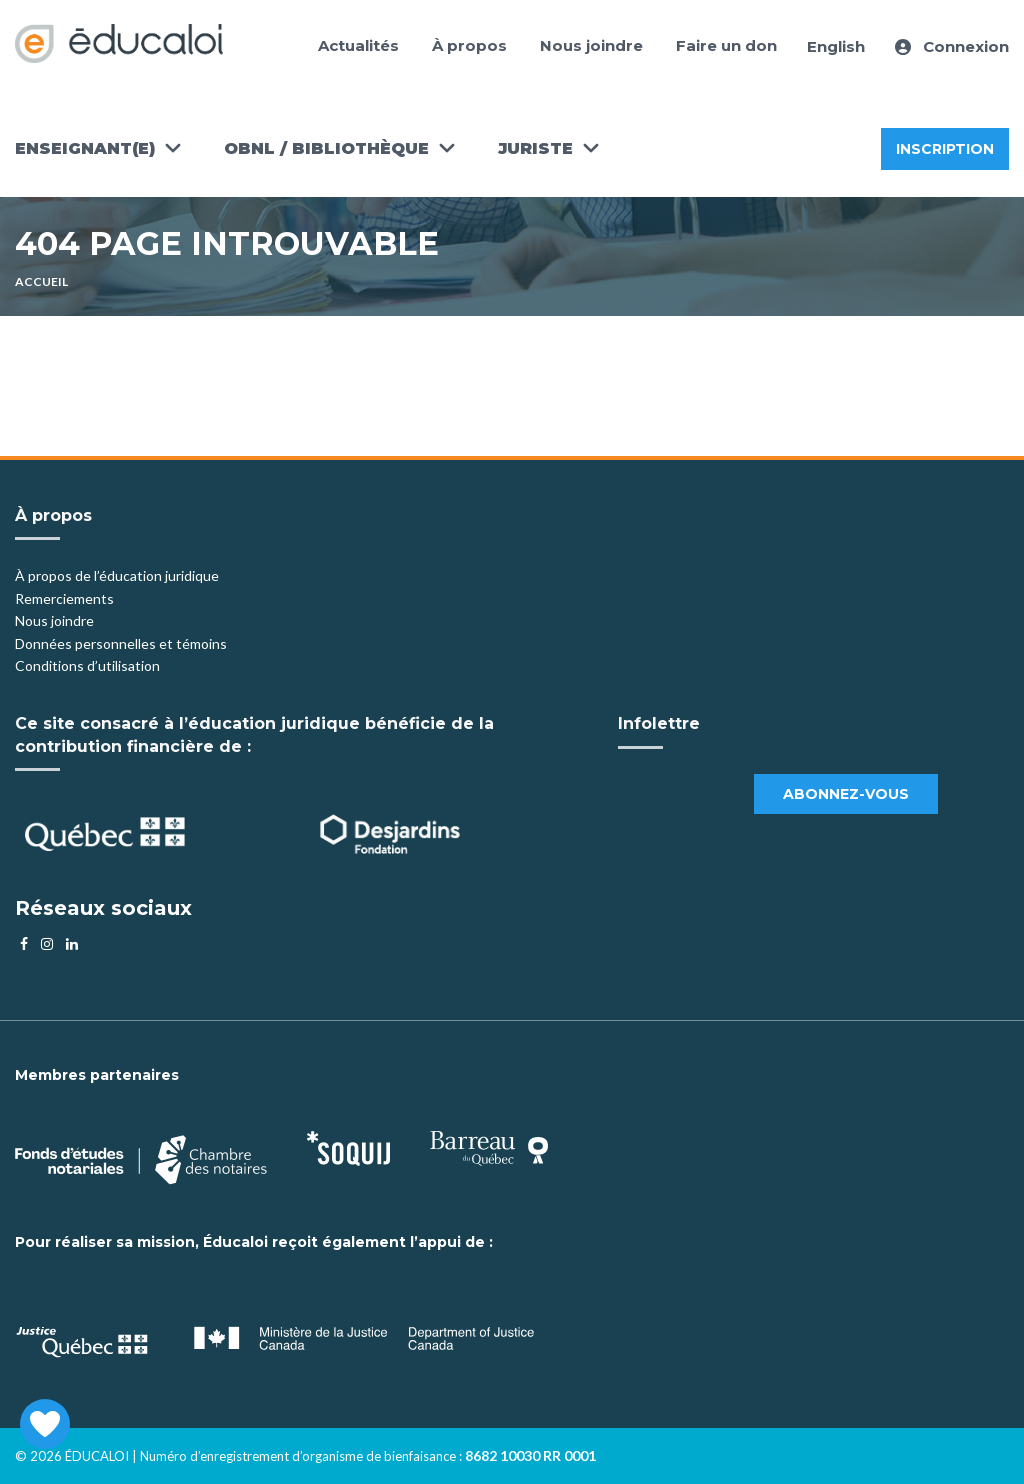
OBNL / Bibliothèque (326, 148)
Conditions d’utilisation (87, 665)
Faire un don (726, 45)
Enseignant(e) (85, 148)
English (836, 46)
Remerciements (64, 598)
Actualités (358, 45)
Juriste (535, 148)
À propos (469, 45)
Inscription (945, 149)
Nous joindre (591, 45)
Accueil (41, 281)
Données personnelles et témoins (121, 643)
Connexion (952, 46)
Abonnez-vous (846, 794)
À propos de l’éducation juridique (117, 575)
